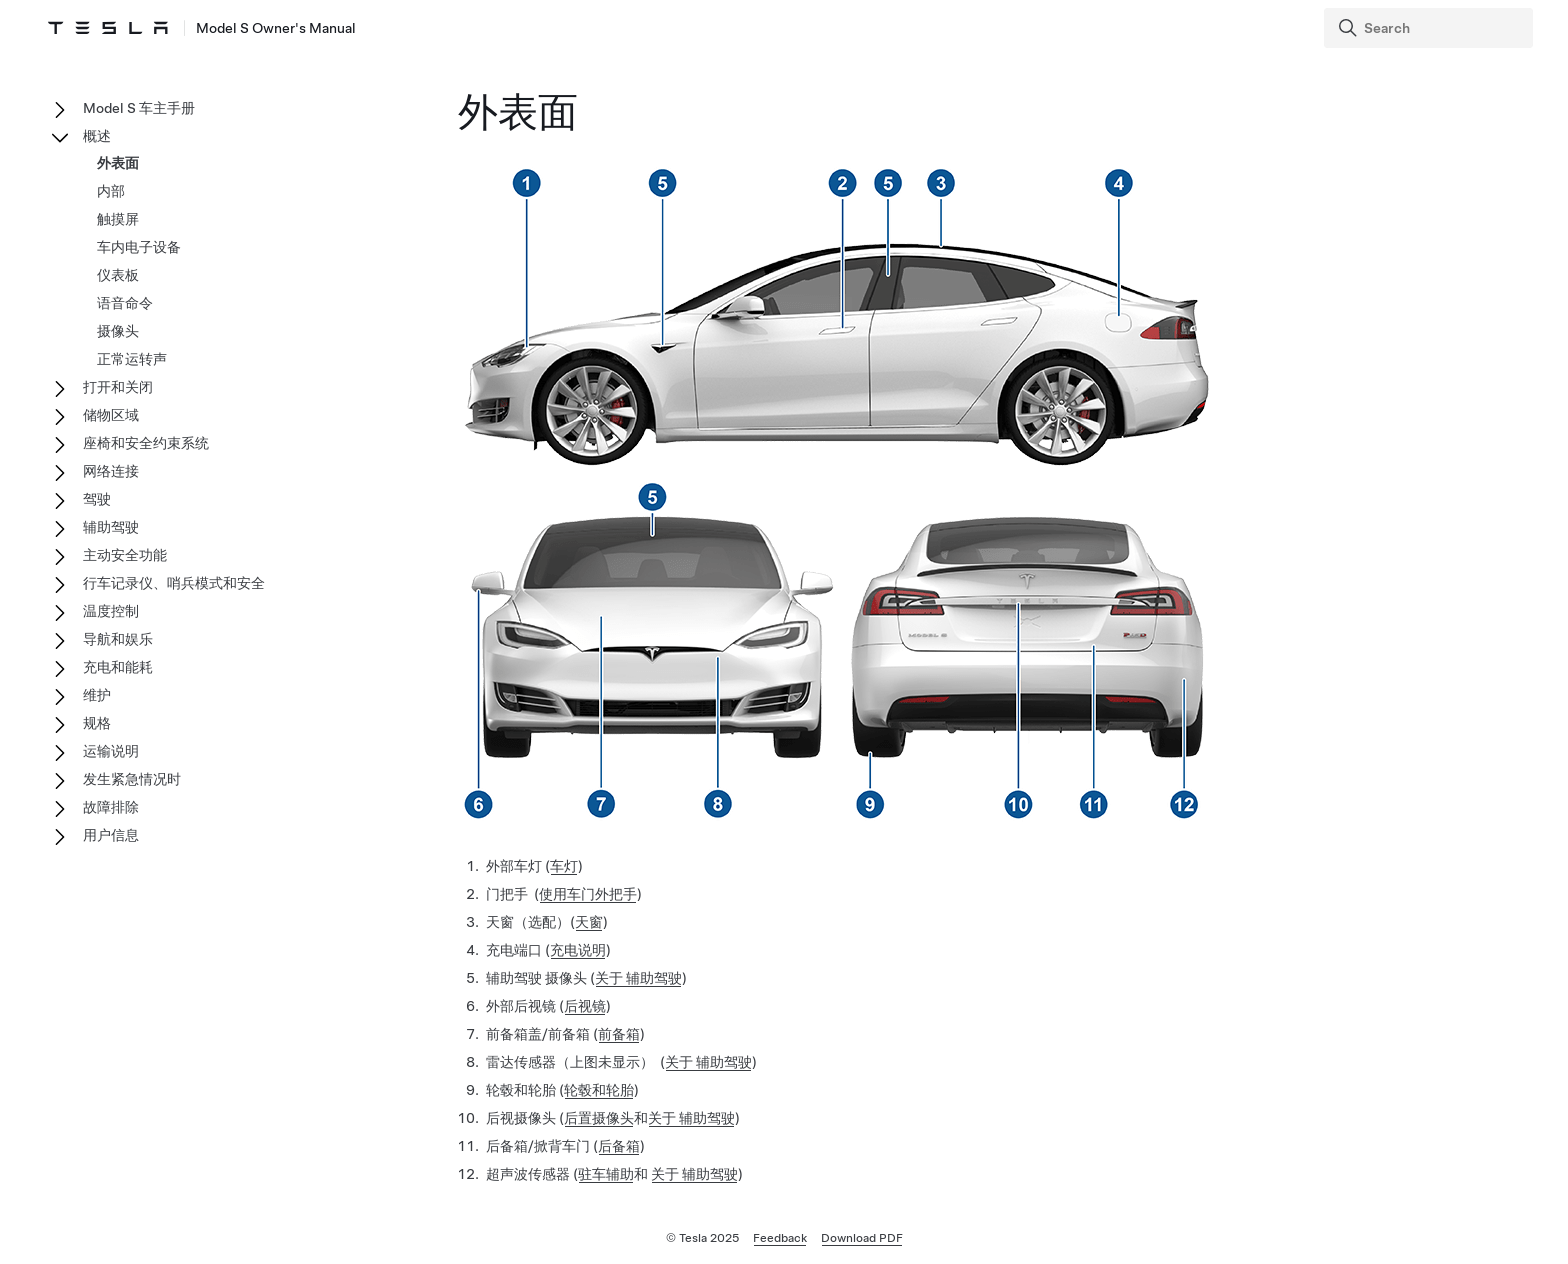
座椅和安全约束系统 (146, 443)
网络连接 (111, 471)
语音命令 (125, 303)
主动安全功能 (125, 555)
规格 (97, 723)
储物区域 (111, 415)
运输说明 (111, 751)
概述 (97, 136)
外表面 (118, 163)
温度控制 (111, 611)
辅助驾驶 (111, 527)
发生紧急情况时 (132, 779)
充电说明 (578, 950)
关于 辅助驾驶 (638, 978)
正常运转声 (132, 359)
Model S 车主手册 (139, 108)
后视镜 (585, 1006)
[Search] (1430, 28)
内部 (111, 191)
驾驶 (97, 499)
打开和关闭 (118, 387)
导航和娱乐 (118, 639)
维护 (97, 695)
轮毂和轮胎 (599, 1090)
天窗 (589, 922)
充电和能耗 (118, 667)
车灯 (564, 866)
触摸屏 (118, 219)
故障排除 (111, 807)
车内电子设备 (139, 247)
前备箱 (619, 1034)
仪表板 (118, 275)
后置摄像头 (599, 1118)
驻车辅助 (606, 1174)
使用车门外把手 (588, 894)
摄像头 (118, 331)
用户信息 (111, 835)
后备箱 (619, 1146)
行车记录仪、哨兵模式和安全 (174, 583)
